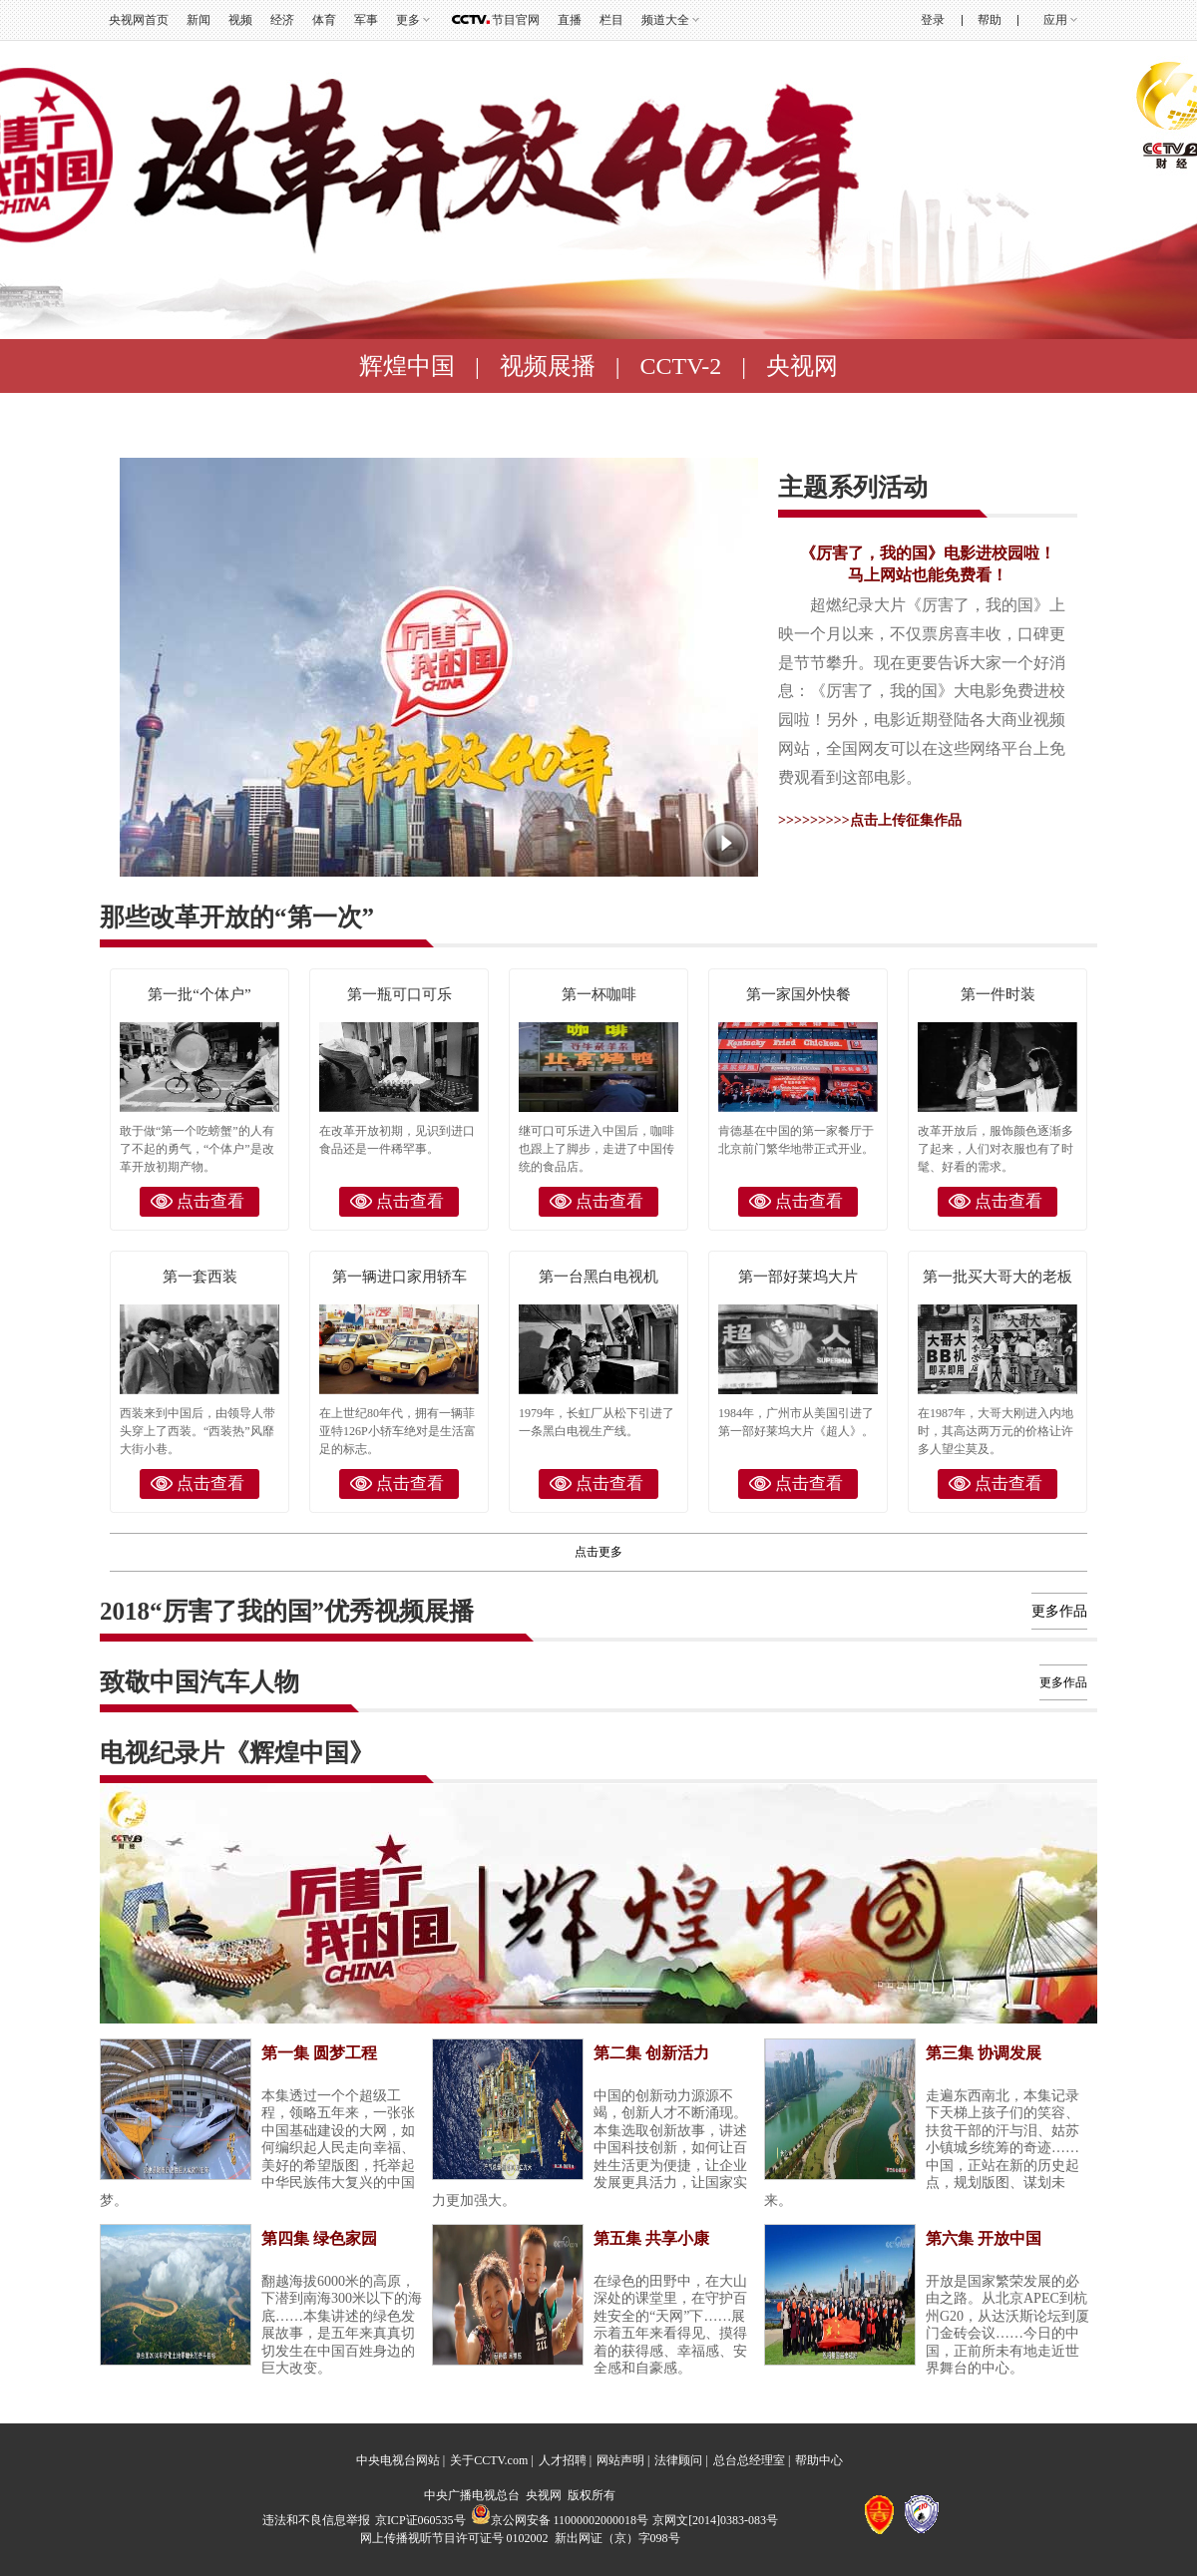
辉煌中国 (407, 366)
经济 (282, 20)
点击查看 (210, 1201)
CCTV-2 (681, 366)
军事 (366, 20)
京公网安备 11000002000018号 (560, 2520)
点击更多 (598, 1552)
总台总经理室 (749, 2460)
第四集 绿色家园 (319, 2238)
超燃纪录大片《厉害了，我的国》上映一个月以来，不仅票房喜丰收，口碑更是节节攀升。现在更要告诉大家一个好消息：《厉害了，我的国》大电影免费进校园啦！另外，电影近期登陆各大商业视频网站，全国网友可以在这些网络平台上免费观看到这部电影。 (921, 691)
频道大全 (665, 20)
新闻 (198, 20)
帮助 (989, 20)
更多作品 (1059, 1611)
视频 (240, 20)
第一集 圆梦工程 (319, 2052)
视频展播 (548, 366)
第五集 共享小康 (651, 2238)
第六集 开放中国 (983, 2238)
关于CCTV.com (489, 2460)
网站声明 (620, 2460)
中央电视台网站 (398, 2460)
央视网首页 (139, 20)
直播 (570, 20)
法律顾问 (678, 2460)
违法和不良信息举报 (316, 2520)
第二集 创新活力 (651, 2052)
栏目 (611, 20)
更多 (408, 20)
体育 (324, 20)
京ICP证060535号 (420, 2520)
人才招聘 (563, 2460)
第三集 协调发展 (983, 2052)
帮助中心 (819, 2460)
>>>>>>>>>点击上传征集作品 (870, 820)
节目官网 (516, 20)
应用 (1055, 20)
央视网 (802, 366)
